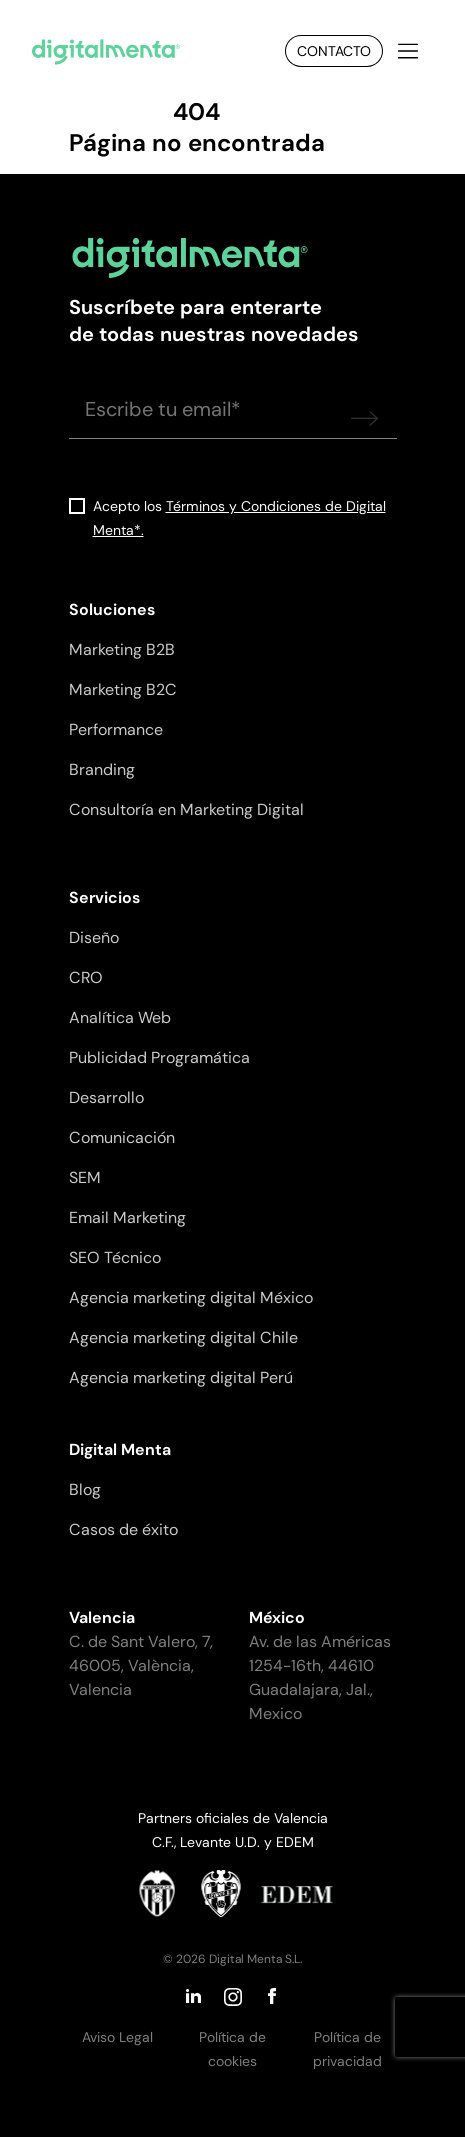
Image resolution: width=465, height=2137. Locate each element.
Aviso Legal (117, 2037)
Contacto (334, 51)
